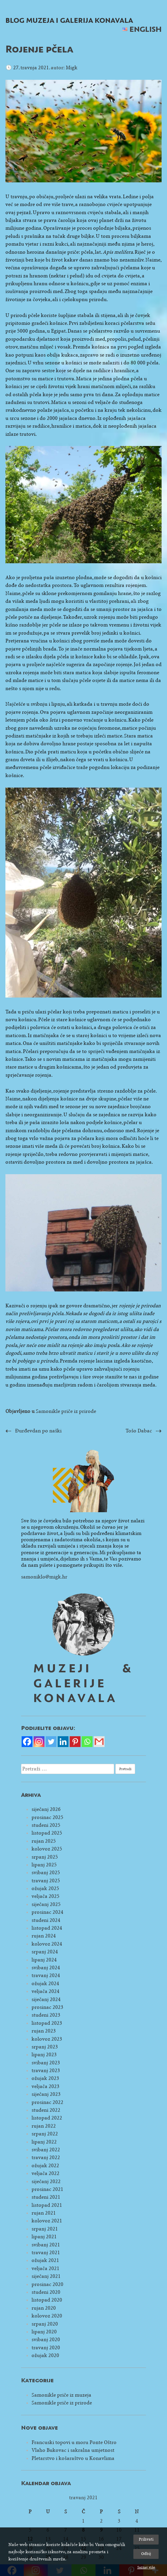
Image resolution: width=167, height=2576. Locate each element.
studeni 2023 (46, 2015)
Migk (71, 67)
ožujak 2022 (45, 2165)
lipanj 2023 (44, 2054)
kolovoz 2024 (47, 1944)
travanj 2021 (46, 2252)
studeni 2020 (46, 2292)
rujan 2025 (44, 1841)
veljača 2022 (45, 2173)
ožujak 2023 (45, 2078)
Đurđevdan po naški (38, 1431)
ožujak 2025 (45, 1888)
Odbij (146, 2553)
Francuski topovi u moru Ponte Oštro (74, 2442)
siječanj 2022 (46, 2181)
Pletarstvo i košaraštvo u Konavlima (73, 2458)
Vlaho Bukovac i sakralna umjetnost (73, 2450)
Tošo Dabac (139, 1431)
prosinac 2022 (47, 2102)
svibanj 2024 (46, 1967)
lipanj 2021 (44, 2236)
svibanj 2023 (46, 2063)
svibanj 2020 (46, 2339)
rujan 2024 (44, 1936)
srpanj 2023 (45, 2047)
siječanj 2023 (46, 2094)
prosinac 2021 (47, 2189)
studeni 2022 (46, 2110)
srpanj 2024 (45, 1952)
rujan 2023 (44, 2031)
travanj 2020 (46, 2347)
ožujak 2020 (45, 2355)
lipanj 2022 (44, 2142)
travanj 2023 (46, 2070)
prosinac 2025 (47, 1817)
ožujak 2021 (45, 2260)
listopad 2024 (47, 1928)
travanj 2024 (46, 1975)
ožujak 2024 (45, 1983)
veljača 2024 (45, 1991)
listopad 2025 (47, 1833)
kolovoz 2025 (47, 1849)
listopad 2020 (47, 2300)
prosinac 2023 (47, 2007)
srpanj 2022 (45, 2134)
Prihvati (146, 2539)
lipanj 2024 (44, 1960)
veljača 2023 (45, 2086)
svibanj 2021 (46, 2245)
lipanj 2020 (44, 2332)
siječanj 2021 (46, 2276)
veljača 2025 (45, 1896)
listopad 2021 (47, 2205)
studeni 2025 (46, 1825)
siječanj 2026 (46, 1809)
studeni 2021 (46, 2197)
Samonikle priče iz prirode (66, 1411)
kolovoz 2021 (47, 2221)
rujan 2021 (44, 2213)
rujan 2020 (44, 2308)
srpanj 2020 (45, 2324)
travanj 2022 (46, 2157)
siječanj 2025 (46, 1904)
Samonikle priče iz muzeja (61, 2395)
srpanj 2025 (45, 1857)
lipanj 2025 (44, 1865)
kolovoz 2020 (47, 2316)
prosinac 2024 (47, 1912)
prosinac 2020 (47, 2284)
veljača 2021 (45, 2268)
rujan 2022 (44, 2126)
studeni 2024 (46, 1920)
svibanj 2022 (46, 2150)
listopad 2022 (47, 2118)
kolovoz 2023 (47, 2039)
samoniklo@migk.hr (44, 1577)
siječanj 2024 (46, 1999)
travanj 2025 (46, 1880)
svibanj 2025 (46, 1872)
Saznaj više (146, 2567)
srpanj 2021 (45, 2229)
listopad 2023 (47, 2023)
